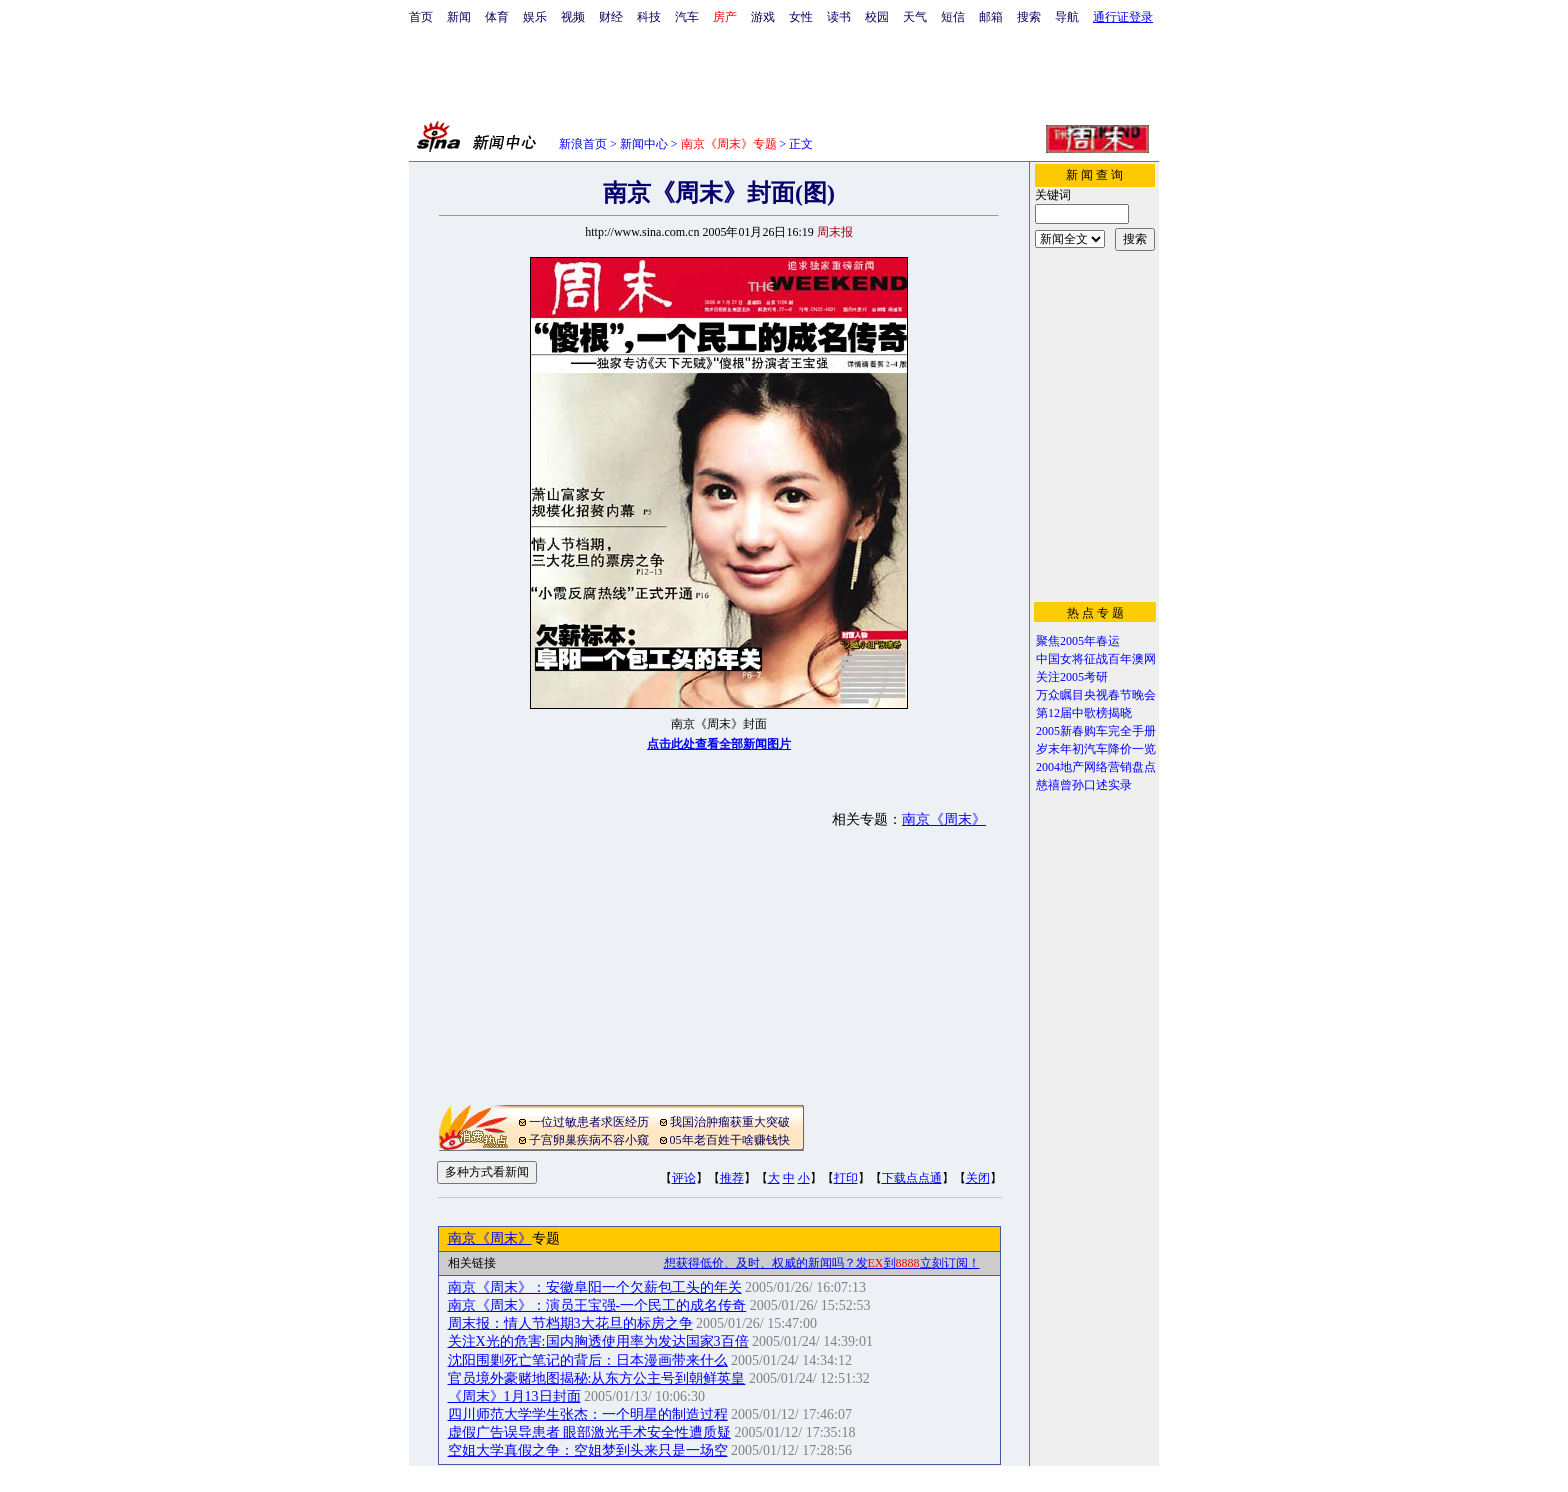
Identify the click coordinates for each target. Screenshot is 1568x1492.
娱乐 (535, 17)
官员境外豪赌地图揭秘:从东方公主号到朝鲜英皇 (597, 1378)
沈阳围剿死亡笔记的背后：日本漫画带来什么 (588, 1360)
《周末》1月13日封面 (514, 1396)
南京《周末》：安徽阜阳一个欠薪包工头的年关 (595, 1287)
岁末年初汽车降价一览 (1096, 749)
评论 (684, 1178)
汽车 (687, 17)
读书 (839, 17)
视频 (573, 17)
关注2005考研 (1072, 677)
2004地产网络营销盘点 (1096, 767)
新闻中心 (644, 144)
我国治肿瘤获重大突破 (730, 1122)
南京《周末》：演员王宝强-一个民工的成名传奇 (597, 1305)
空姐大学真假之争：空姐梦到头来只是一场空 (588, 1450)
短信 (953, 17)
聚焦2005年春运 (1078, 641)
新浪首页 (583, 144)
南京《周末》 (944, 819)
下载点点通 (912, 1178)
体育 (497, 17)
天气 (915, 17)
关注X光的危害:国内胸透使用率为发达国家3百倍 (598, 1341)
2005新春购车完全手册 (1096, 731)
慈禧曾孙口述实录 (1084, 785)
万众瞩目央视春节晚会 (1096, 695)
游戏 (763, 17)
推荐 (732, 1178)
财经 (611, 17)
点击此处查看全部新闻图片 (719, 744)
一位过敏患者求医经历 (589, 1122)
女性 (801, 17)
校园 (877, 17)
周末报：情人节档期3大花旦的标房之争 (570, 1323)
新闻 (459, 17)
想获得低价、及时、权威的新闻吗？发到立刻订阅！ (822, 1263)
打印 (846, 1178)
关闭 (978, 1178)
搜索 (1029, 17)
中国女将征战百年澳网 (1096, 659)
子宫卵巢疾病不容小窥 (589, 1140)
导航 (1067, 17)
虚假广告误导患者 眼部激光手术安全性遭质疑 (590, 1432)
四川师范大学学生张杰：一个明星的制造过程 (588, 1414)
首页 (421, 17)
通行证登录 (1123, 17)
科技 (649, 17)
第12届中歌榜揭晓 (1084, 713)
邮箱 (991, 17)
